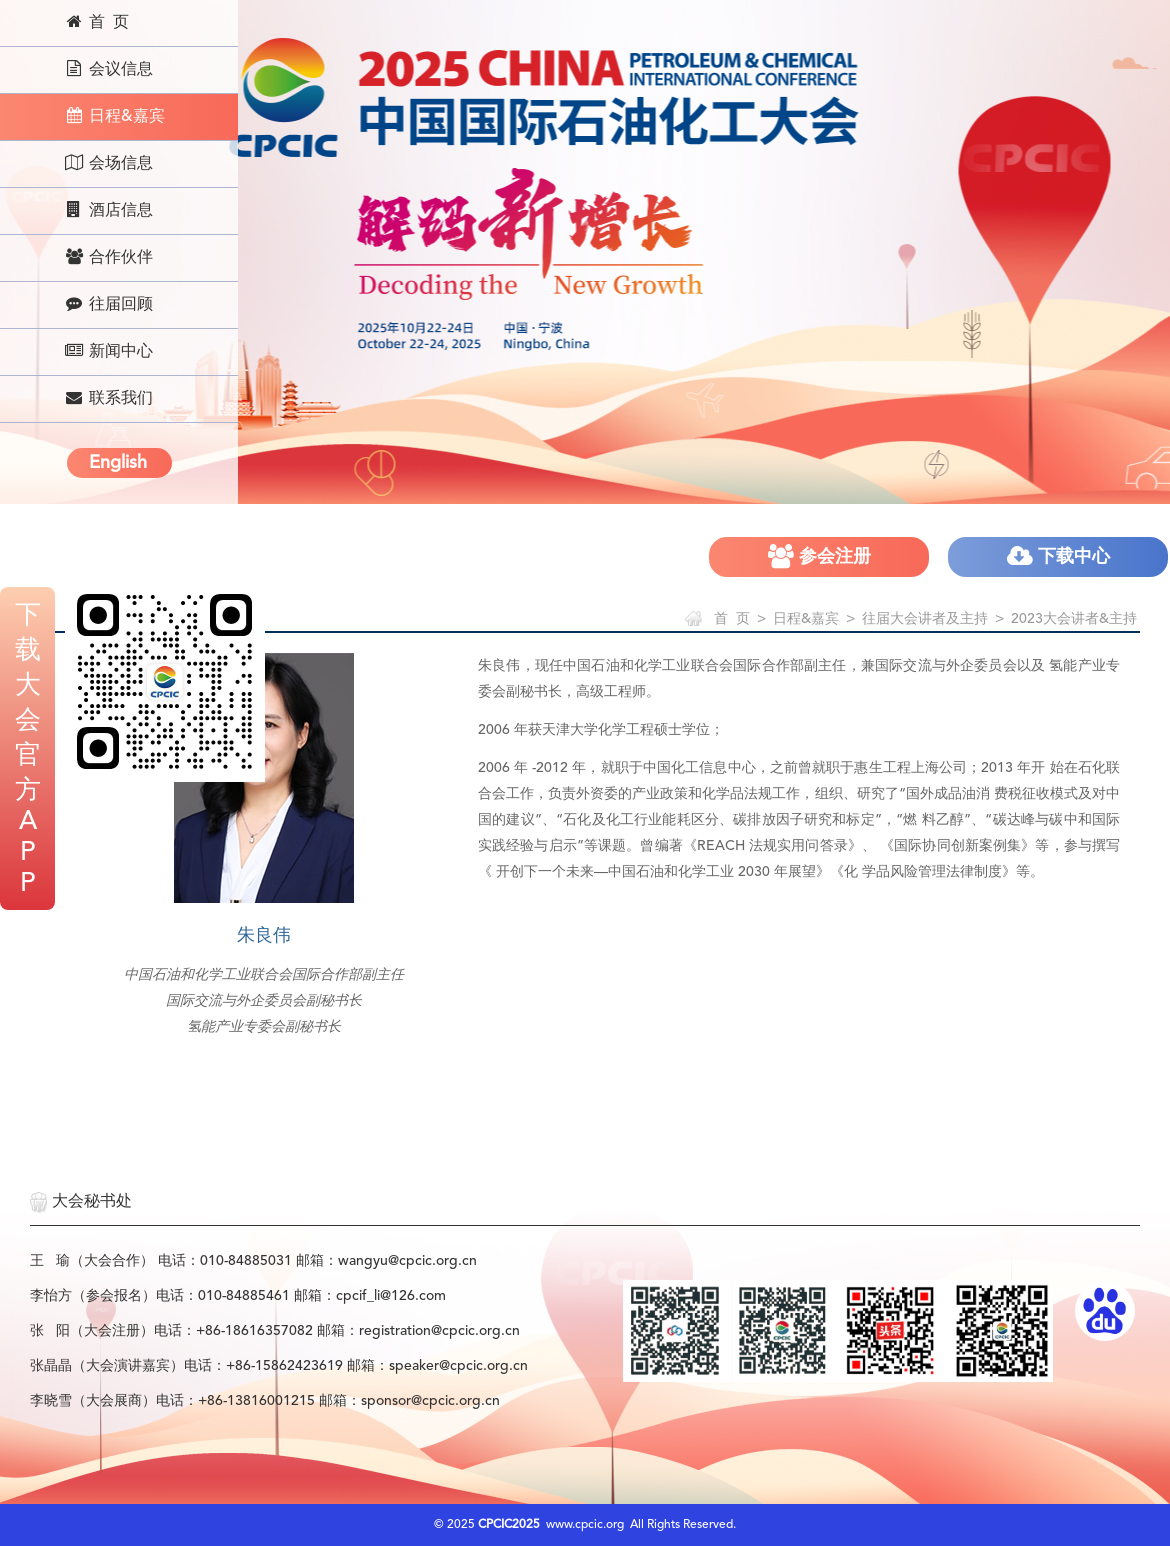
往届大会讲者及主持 (925, 619)
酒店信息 (108, 210)
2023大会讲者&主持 (1074, 619)
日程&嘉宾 (114, 116)
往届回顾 (108, 304)
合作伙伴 (108, 257)
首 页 (96, 22)
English (118, 463)
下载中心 (1058, 556)
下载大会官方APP (28, 750)
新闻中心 (108, 351)
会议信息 (108, 69)
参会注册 (819, 556)
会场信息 (108, 163)
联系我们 (108, 398)
